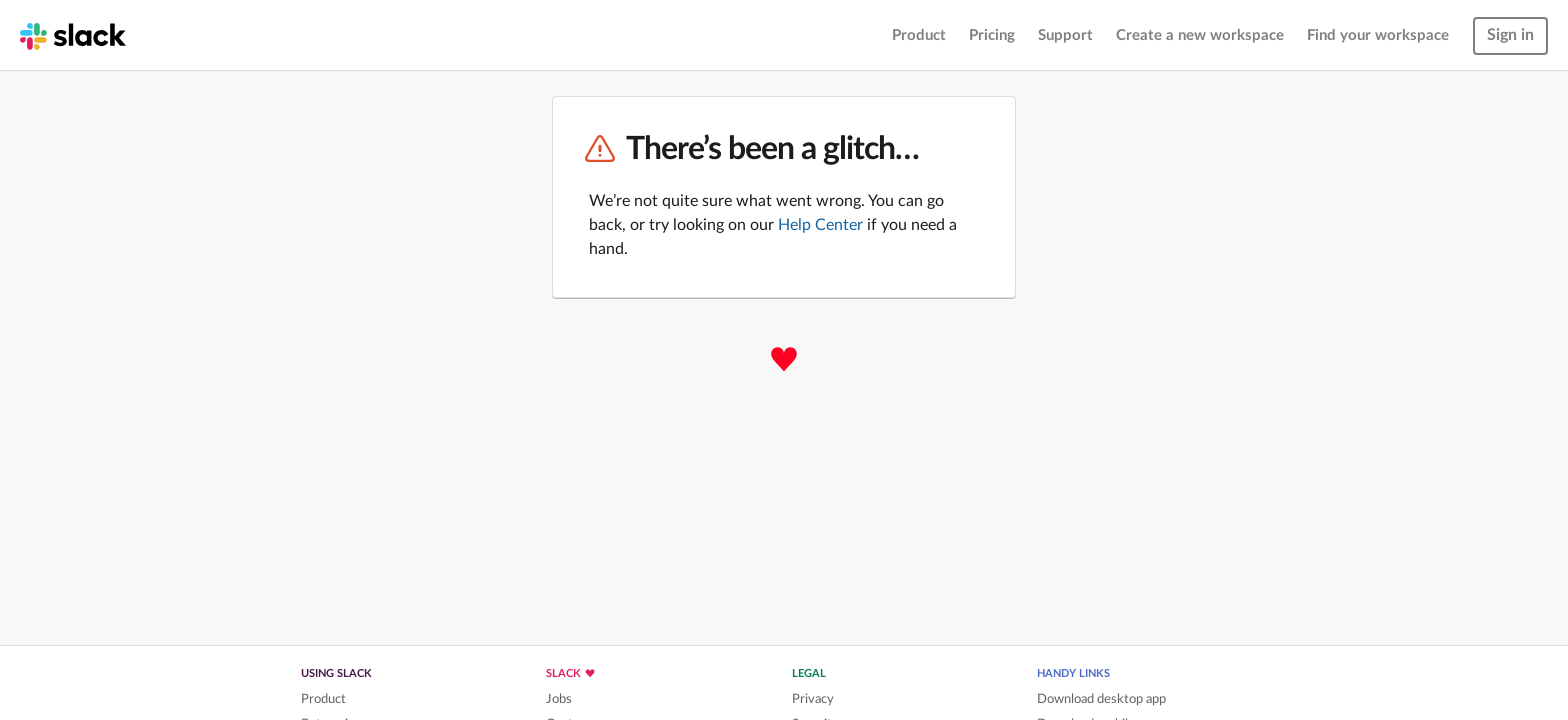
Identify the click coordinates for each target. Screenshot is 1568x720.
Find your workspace (1378, 35)
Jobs (559, 699)
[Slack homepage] (73, 35)
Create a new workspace (1200, 35)
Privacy (813, 699)
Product (919, 35)
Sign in (1510, 35)
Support (1065, 35)
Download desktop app (1101, 699)
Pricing (992, 35)
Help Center (820, 225)
